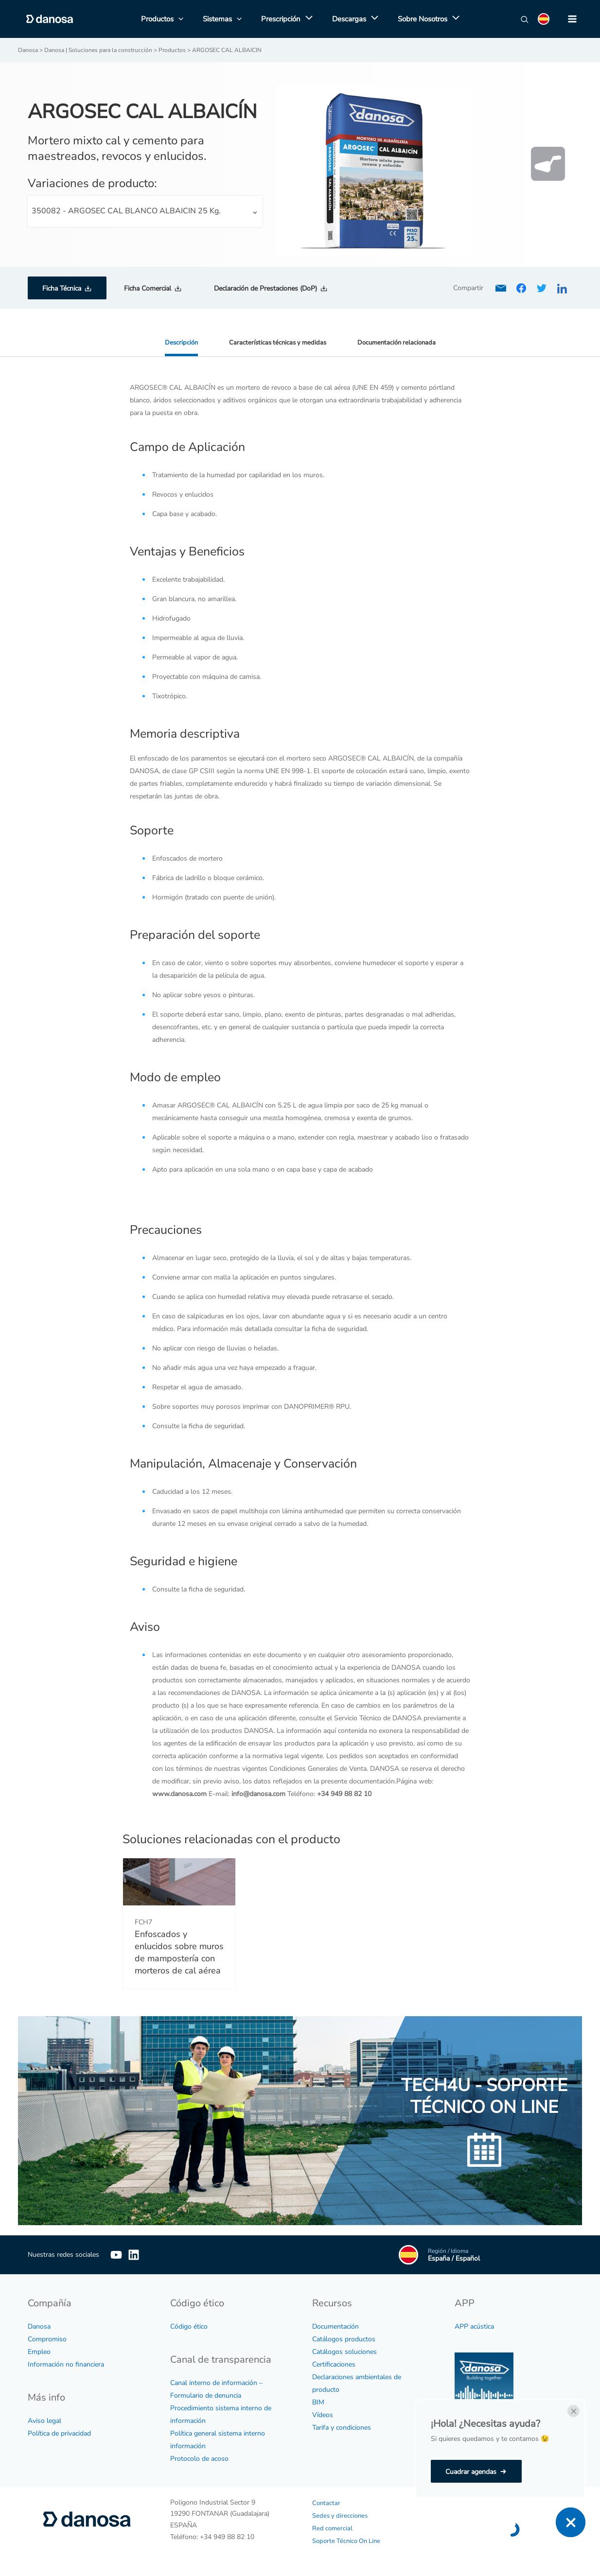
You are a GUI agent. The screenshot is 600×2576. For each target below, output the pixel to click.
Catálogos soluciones (344, 2351)
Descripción (176, 341)
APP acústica (474, 2326)
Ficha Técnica (61, 288)
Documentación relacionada (399, 341)
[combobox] (145, 210)
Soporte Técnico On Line (349, 2540)
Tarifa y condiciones (341, 2427)
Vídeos (322, 2414)
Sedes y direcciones (341, 2515)
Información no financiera (66, 2364)
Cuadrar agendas (470, 2471)
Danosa (39, 2326)
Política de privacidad (59, 2433)
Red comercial (333, 2527)
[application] (306, 19)
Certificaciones (333, 2364)
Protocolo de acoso (199, 2458)
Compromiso (47, 2338)
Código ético (189, 2326)
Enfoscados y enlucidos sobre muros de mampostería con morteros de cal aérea (179, 1952)
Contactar (326, 2502)
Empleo (39, 2351)
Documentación (335, 2326)
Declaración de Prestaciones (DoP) (265, 288)
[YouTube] (116, 2254)
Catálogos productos (343, 2338)
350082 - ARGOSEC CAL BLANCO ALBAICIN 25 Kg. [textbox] (126, 210)
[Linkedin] (148, 2254)
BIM (318, 2401)
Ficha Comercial (147, 288)
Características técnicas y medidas (276, 341)
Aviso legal (44, 2420)
